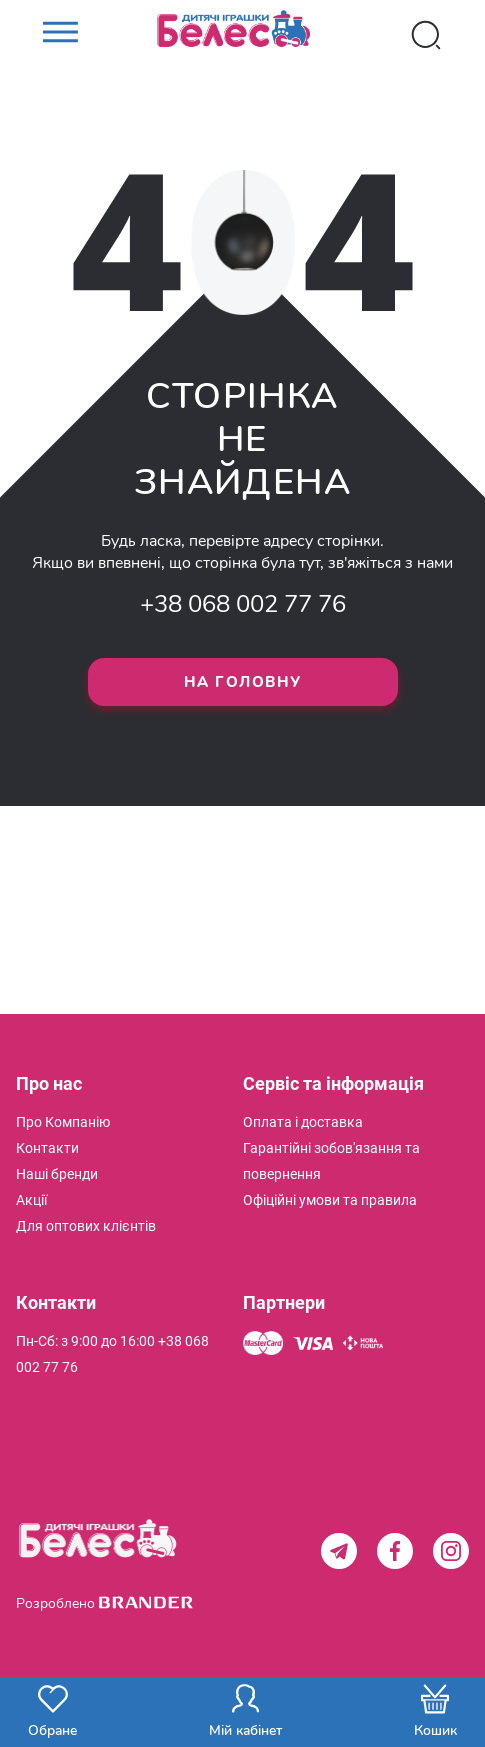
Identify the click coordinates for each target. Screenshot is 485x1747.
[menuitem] (63, 1122)
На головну (243, 682)
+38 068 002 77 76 (243, 604)
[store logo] (243, 35)
